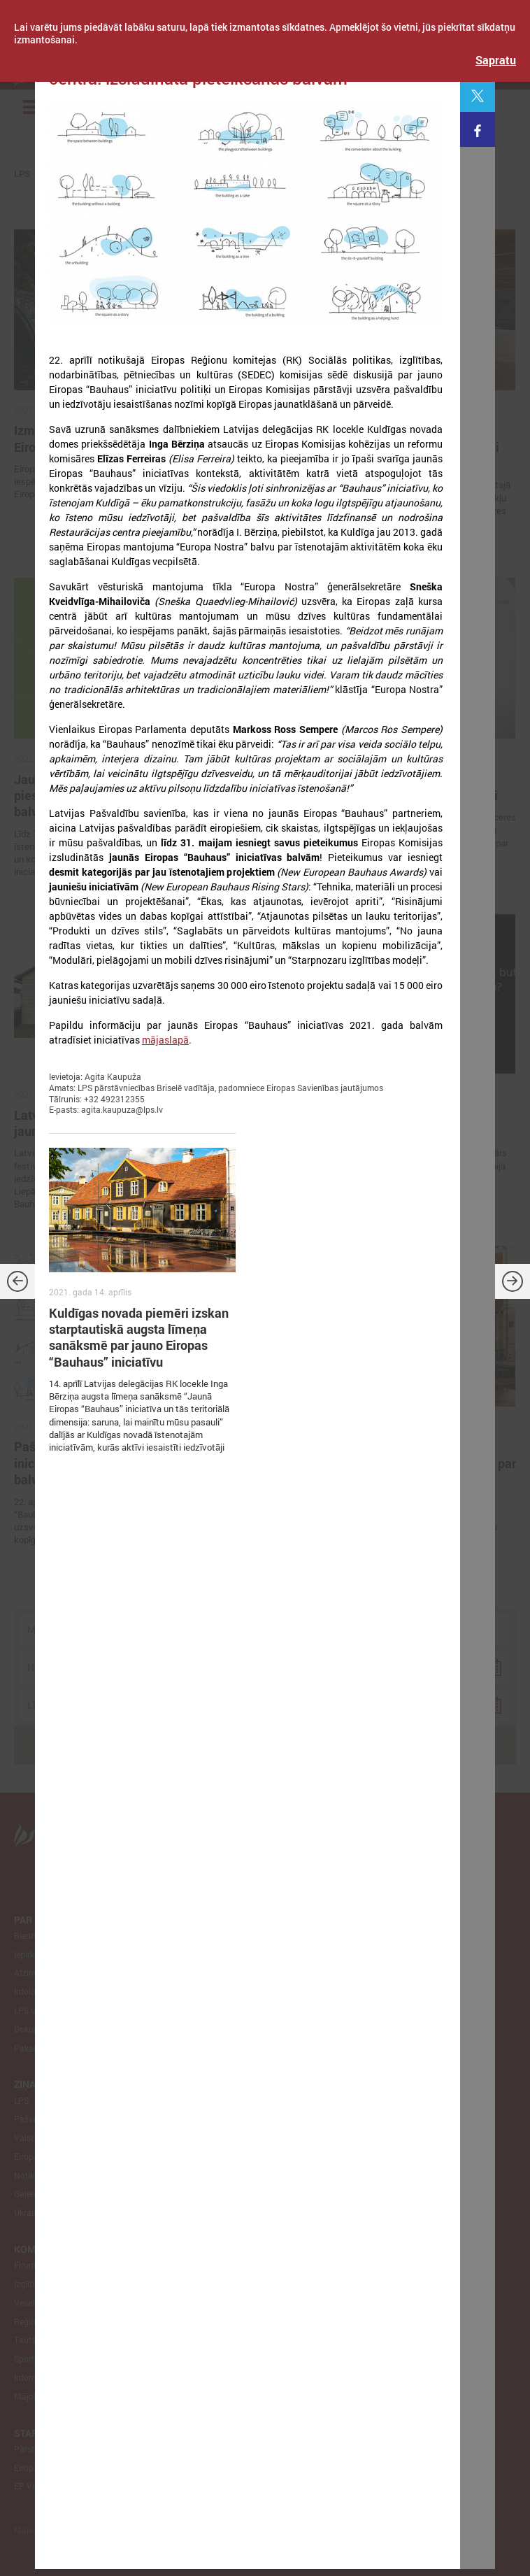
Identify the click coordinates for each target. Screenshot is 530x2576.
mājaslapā (165, 1039)
